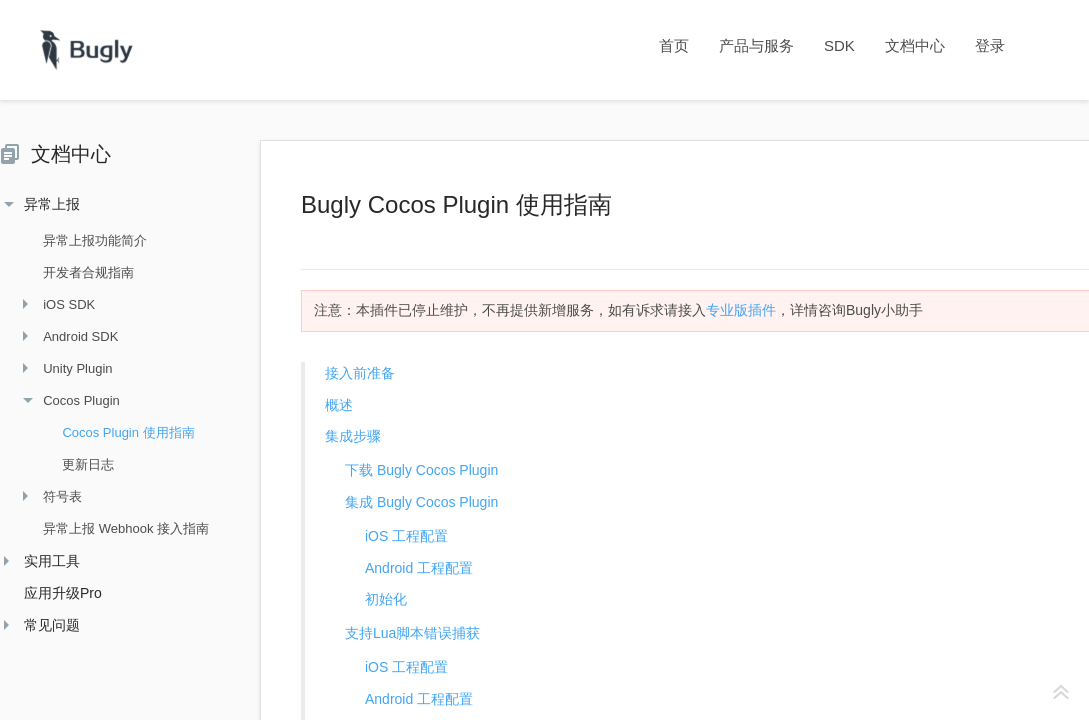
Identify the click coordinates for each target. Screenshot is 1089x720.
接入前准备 (360, 373)
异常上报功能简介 (85, 240)
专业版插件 (741, 310)
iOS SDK (59, 304)
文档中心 (915, 45)
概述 (339, 405)
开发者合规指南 (78, 272)
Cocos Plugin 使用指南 (118, 432)
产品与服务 (756, 45)
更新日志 (78, 464)
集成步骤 (353, 436)
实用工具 (42, 561)
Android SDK (70, 336)
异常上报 (42, 204)
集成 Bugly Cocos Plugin (421, 502)
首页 (674, 45)
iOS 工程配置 (406, 536)
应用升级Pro (53, 593)
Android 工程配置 (419, 568)
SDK (839, 45)
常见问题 (42, 625)
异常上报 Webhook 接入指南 (116, 528)
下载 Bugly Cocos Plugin (421, 470)
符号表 (52, 496)
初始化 (386, 599)
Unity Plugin (67, 368)
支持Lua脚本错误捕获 (412, 633)
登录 (990, 45)
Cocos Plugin (71, 400)
